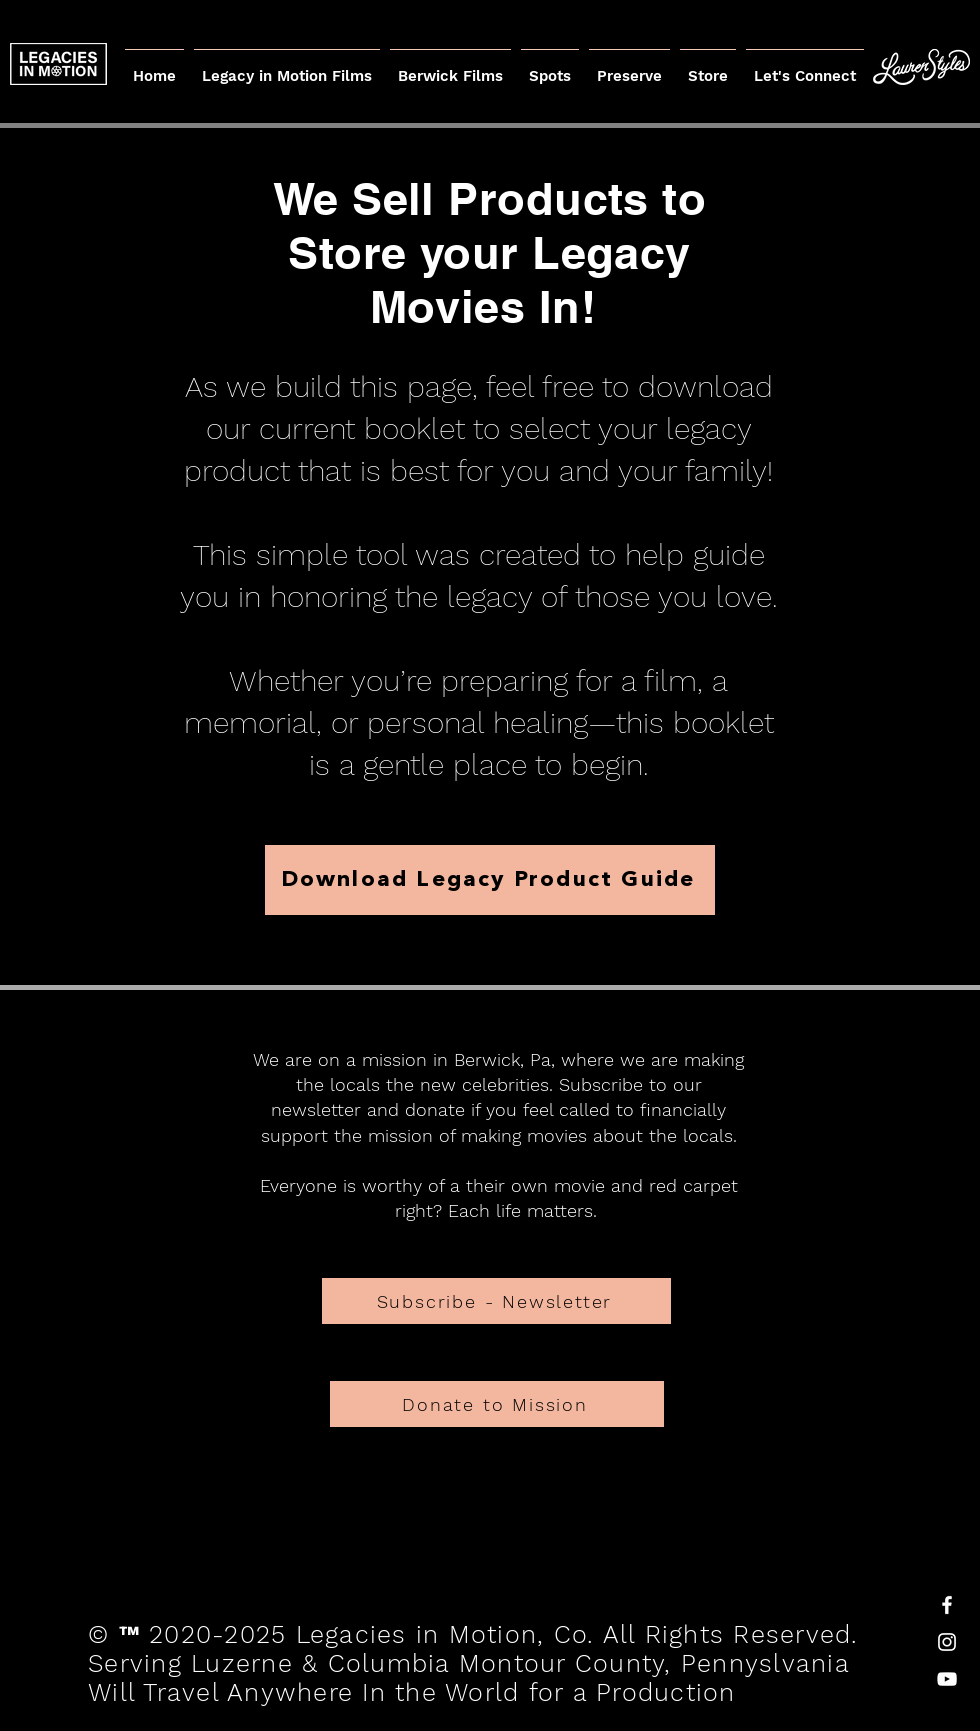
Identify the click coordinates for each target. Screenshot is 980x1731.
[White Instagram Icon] (947, 1642)
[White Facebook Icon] (947, 1605)
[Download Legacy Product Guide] (490, 880)
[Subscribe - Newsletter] (496, 1301)
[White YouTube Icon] (947, 1679)
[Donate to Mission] (497, 1404)
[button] (629, 67)
